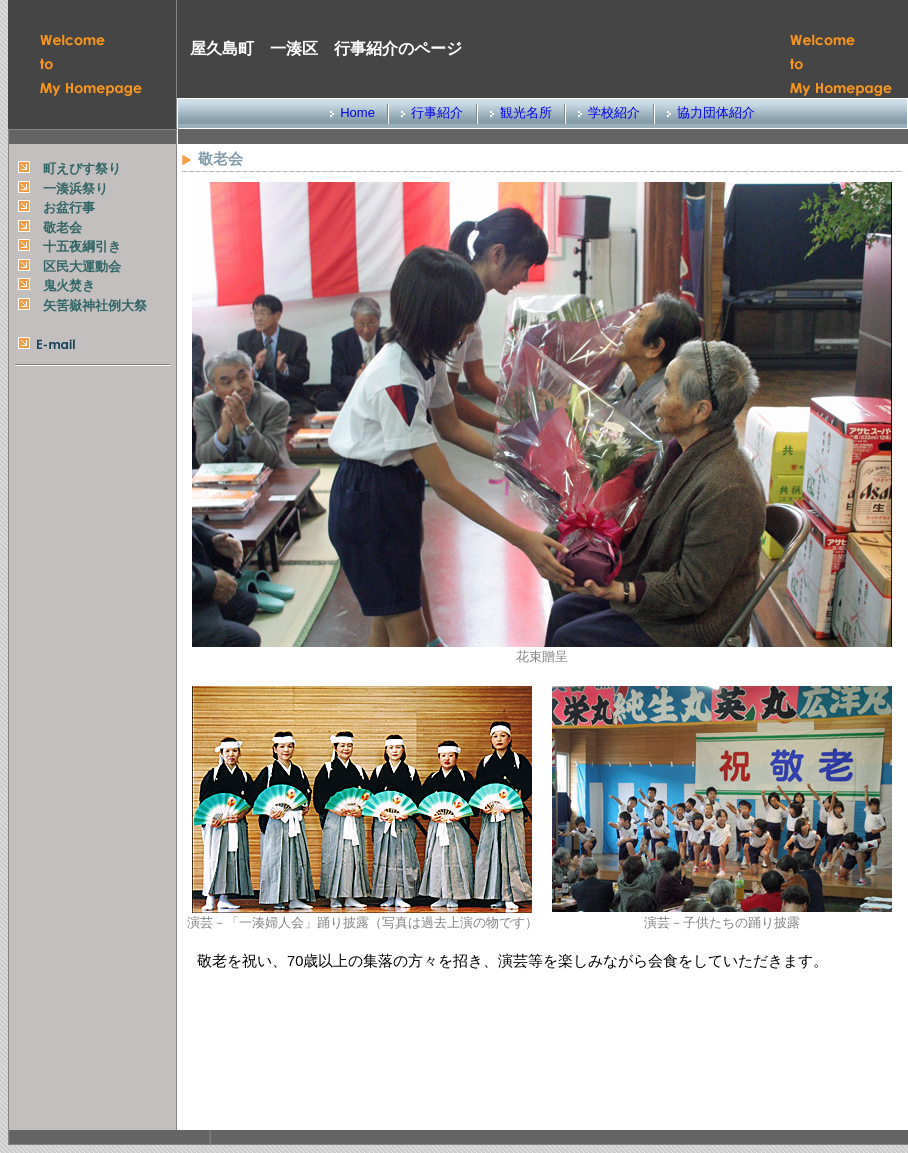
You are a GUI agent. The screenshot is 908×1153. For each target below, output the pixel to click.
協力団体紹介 (716, 112)
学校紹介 (614, 112)
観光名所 (526, 112)
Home (357, 112)
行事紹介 (437, 112)
